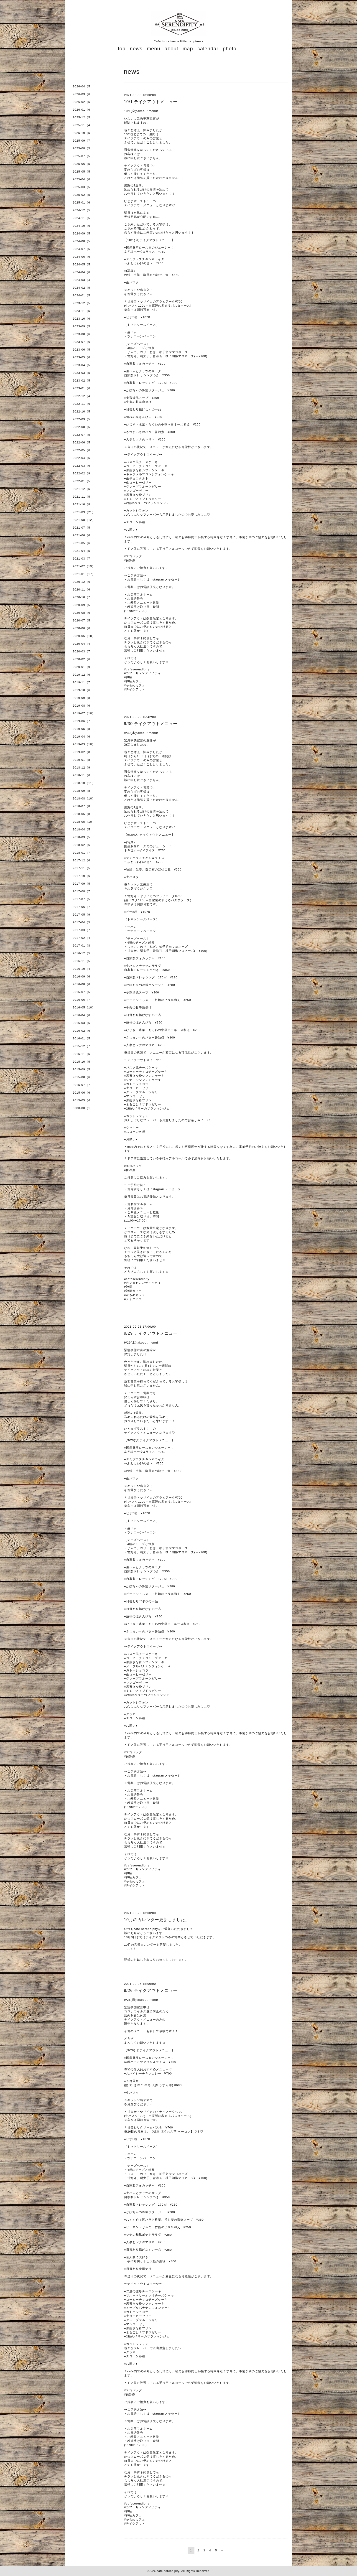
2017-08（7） (83, 891)
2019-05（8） (83, 729)
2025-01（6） (83, 202)
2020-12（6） (83, 581)
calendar (207, 48)
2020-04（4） (83, 643)
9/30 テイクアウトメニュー (150, 723)
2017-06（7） (83, 907)
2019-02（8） (83, 752)
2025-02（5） (83, 194)
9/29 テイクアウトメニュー (150, 1333)
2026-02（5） (83, 102)
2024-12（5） (83, 210)
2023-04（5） (83, 365)
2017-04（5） (83, 922)
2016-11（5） (83, 961)
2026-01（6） (83, 109)
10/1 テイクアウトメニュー (150, 101)
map (188, 48)
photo (229, 48)
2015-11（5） (83, 1054)
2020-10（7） (83, 597)
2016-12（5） (83, 953)
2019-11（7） (83, 682)
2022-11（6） (83, 403)
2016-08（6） (83, 984)
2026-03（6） (83, 94)
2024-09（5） (83, 233)
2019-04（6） (83, 736)
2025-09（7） (83, 140)
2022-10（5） (83, 411)
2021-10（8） (83, 504)
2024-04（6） (83, 272)
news (136, 48)
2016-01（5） (83, 1038)
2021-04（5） (83, 550)
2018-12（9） (83, 767)
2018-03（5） (83, 837)
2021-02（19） (84, 566)
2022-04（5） (83, 458)
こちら (132, 1948)
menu (153, 48)
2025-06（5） (83, 163)
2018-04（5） (83, 829)
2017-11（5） (83, 868)
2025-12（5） (83, 117)
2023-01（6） (83, 388)
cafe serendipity (168, 2571)
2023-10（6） (83, 318)
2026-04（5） (83, 86)
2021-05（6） (83, 543)
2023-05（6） (83, 357)
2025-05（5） (83, 171)
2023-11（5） (83, 311)
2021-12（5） (83, 489)
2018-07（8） (83, 806)
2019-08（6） (83, 705)
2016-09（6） (83, 976)
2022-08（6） (83, 427)
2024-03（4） (83, 280)
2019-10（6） (83, 690)
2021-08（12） (84, 520)
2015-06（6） (83, 1092)
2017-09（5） (83, 883)
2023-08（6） (83, 334)
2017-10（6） (83, 876)
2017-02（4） (83, 937)
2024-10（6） (83, 225)
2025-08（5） (83, 148)
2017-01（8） (83, 945)
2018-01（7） (83, 852)
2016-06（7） (83, 999)
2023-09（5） (83, 326)
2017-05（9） (83, 914)
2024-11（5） (83, 218)
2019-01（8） (83, 759)
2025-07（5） (83, 156)
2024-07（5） (83, 249)
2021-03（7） (83, 558)
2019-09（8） (83, 698)
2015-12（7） (83, 1046)
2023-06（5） (83, 349)
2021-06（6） (83, 535)
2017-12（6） (83, 860)
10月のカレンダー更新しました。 (156, 1919)
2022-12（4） (83, 396)
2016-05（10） (84, 1007)
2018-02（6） (83, 845)
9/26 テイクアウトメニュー (150, 1990)
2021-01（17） (84, 574)
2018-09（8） (83, 790)
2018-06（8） (83, 814)
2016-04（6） (83, 1015)
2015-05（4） (83, 1100)
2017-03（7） (83, 930)
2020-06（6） (83, 628)
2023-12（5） (83, 303)
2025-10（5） (83, 133)
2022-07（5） (83, 434)
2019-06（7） (83, 721)
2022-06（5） (83, 442)
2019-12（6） (83, 674)
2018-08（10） (84, 798)
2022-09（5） (83, 419)
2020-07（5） (83, 620)
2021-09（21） (84, 512)
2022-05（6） (83, 450)
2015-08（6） (83, 1077)
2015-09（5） (83, 1069)
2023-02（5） (83, 380)
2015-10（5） (83, 1061)
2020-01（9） (83, 667)
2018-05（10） (84, 821)
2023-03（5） (83, 372)
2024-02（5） (83, 287)
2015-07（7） (83, 1085)
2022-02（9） (83, 473)
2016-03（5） (83, 1023)
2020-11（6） (83, 589)
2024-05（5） (83, 264)
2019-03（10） (84, 744)
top (121, 48)
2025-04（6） (83, 179)
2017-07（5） (83, 899)
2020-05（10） (84, 636)
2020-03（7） (83, 651)
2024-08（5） (83, 241)
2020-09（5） (83, 605)
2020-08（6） (83, 612)
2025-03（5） (83, 187)
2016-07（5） (83, 992)
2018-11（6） (83, 775)
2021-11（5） (83, 496)
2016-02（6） (83, 1030)
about (171, 48)
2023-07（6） (83, 342)
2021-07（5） (83, 527)
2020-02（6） (83, 659)
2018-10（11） (84, 783)
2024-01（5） (83, 295)
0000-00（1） (83, 1108)
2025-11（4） (83, 125)
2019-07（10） (84, 713)
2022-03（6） (83, 465)
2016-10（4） (83, 968)
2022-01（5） (83, 481)
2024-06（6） (83, 256)
